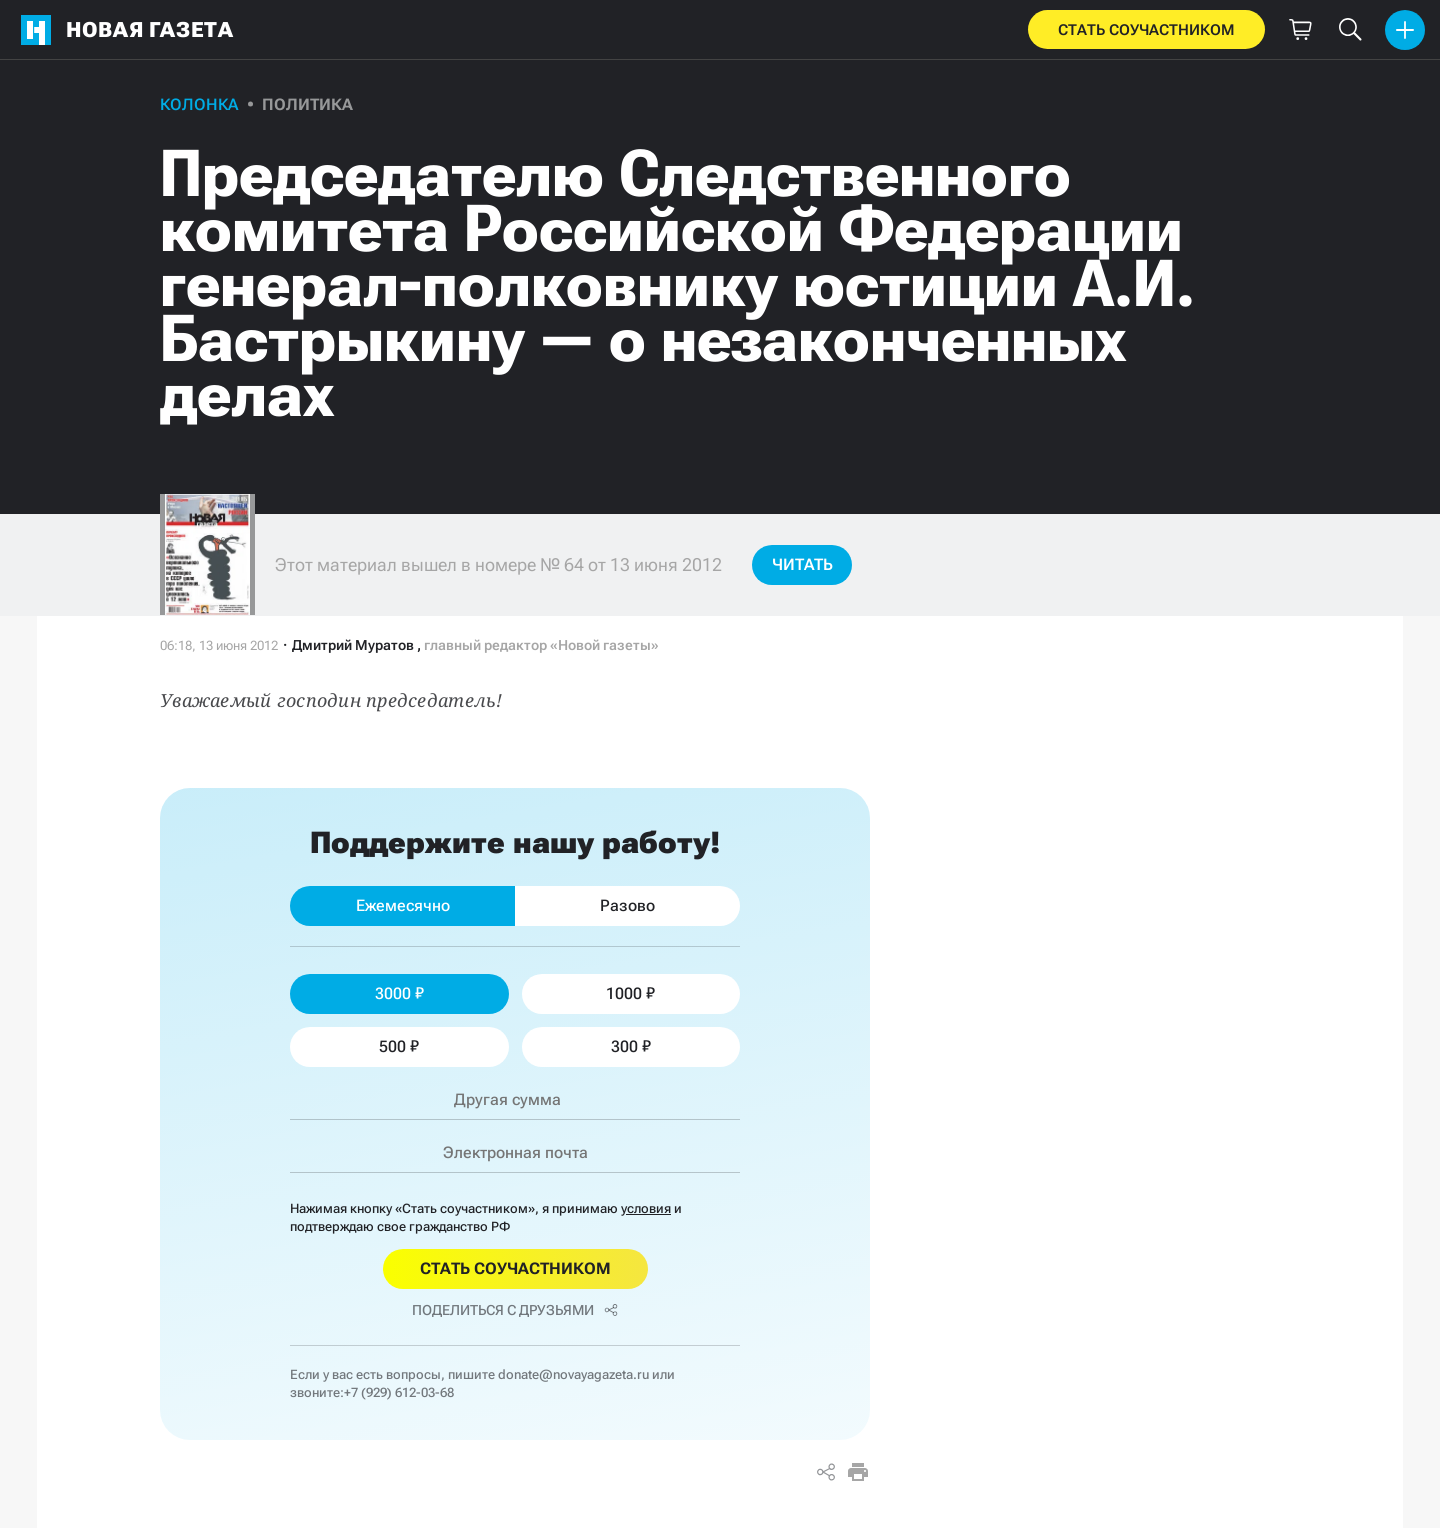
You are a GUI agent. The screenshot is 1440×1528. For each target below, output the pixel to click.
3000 (399, 993)
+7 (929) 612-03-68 (399, 1392)
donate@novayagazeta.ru (573, 1374)
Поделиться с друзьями (515, 1310)
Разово (627, 905)
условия (646, 1208)
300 (631, 1046)
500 (399, 1046)
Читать (802, 564)
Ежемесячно (403, 905)
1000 (630, 993)
